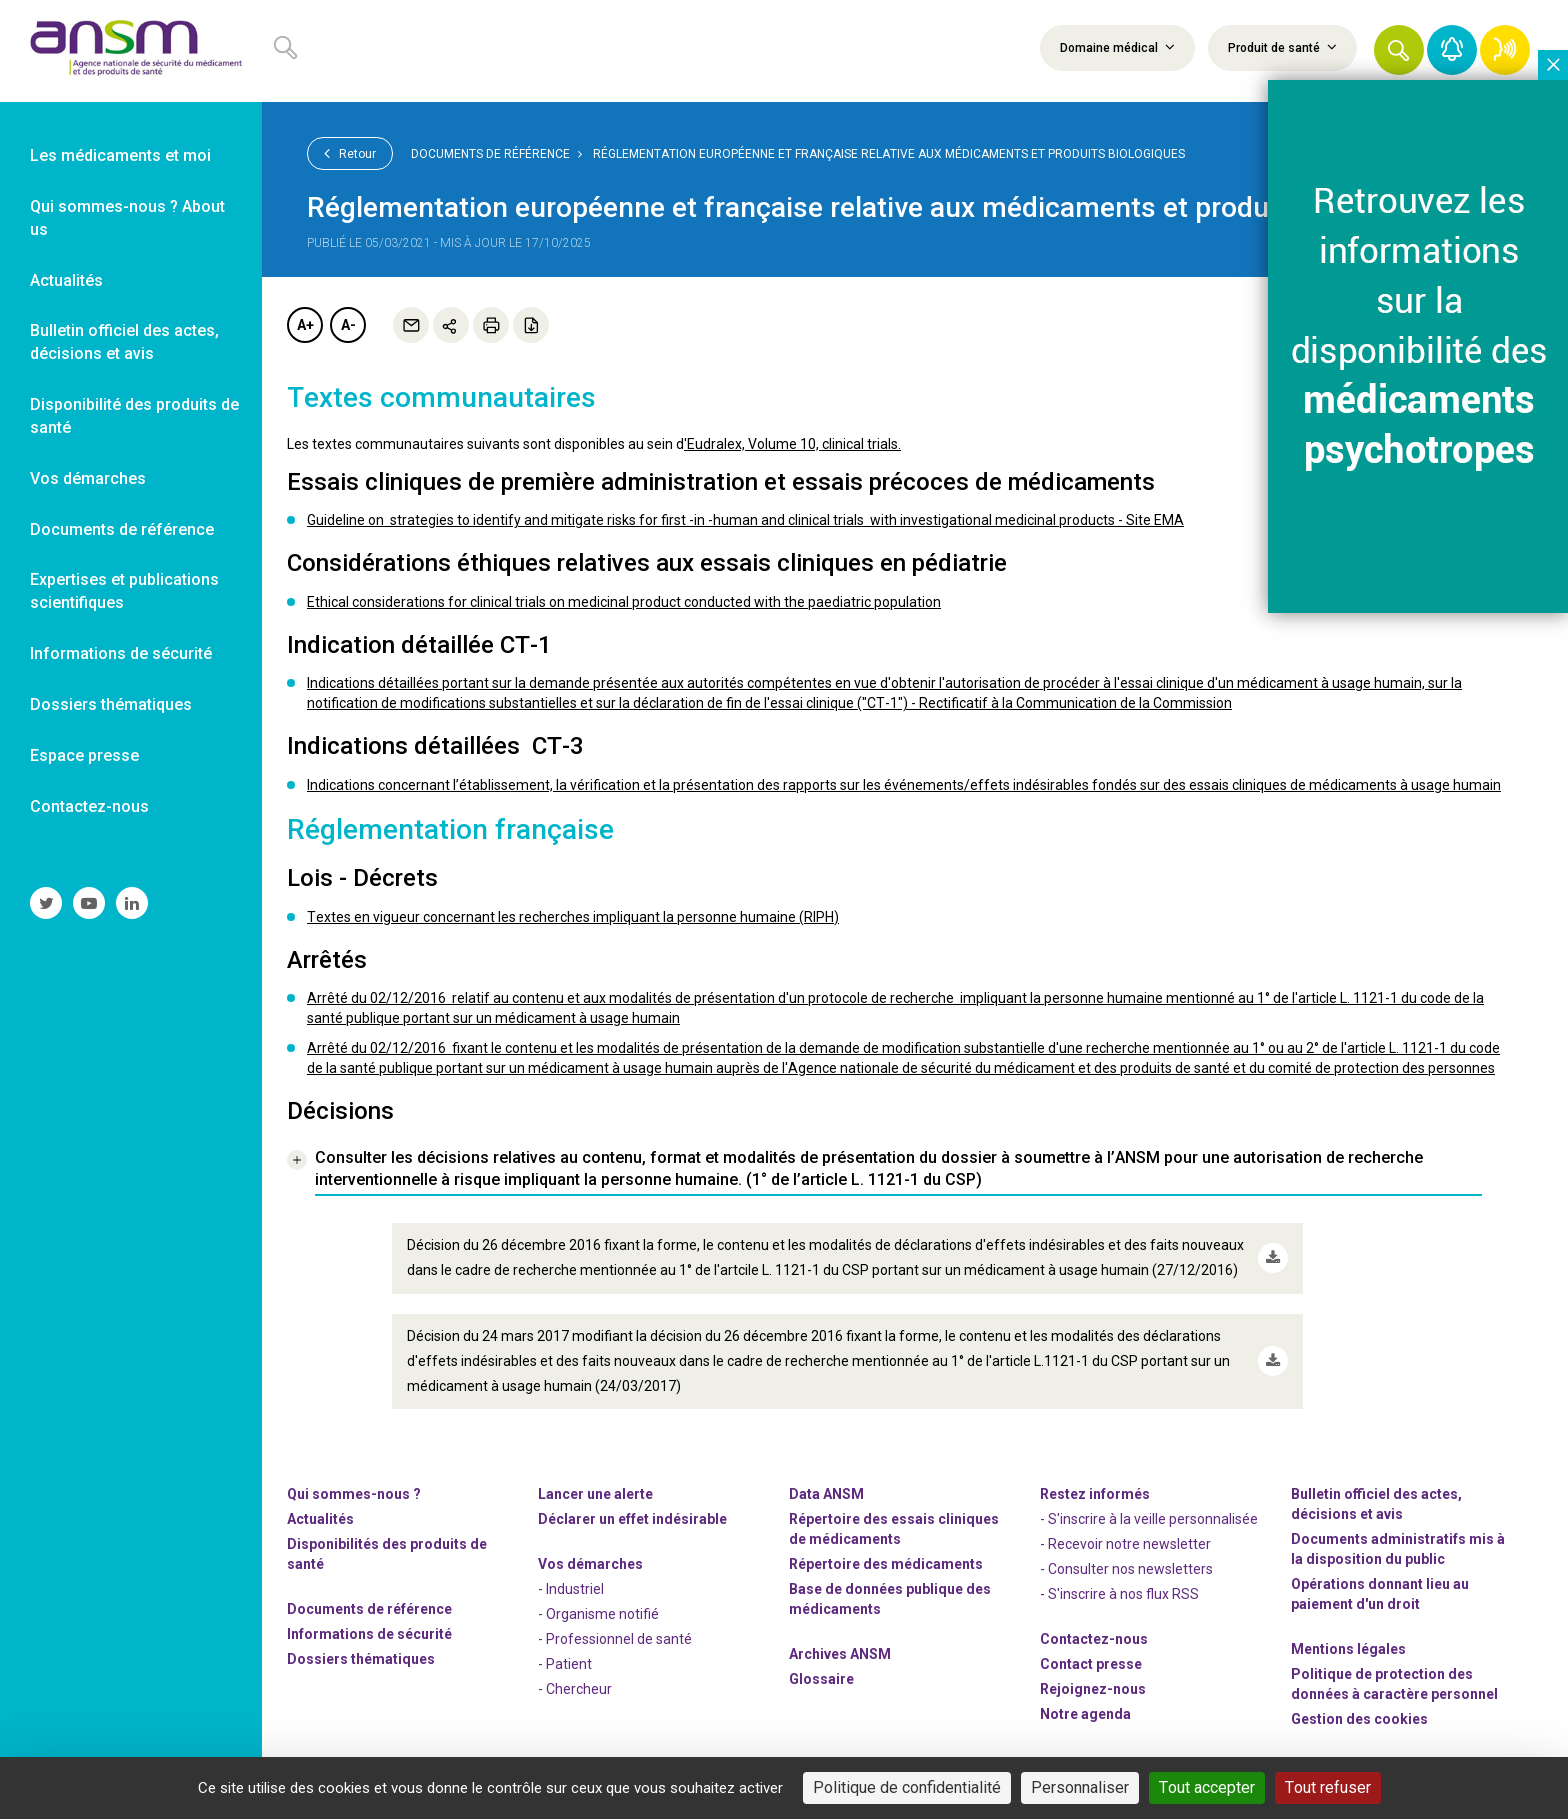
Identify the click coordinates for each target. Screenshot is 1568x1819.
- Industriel (571, 1589)
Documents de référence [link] (122, 529)
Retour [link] (350, 153)
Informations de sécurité (369, 1634)
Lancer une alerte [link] (595, 1494)
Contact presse (1091, 1664)
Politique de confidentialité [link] (907, 1787)
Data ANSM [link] (826, 1494)
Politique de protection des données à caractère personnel (1394, 1684)
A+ (305, 325)
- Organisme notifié (598, 1614)
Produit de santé (1282, 47)
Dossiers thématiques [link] (111, 704)
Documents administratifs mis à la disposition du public (1398, 1549)
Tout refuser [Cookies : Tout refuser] (1328, 1787)
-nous (1093, 1689)
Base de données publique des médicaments (890, 1599)
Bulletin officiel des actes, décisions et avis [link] (124, 342)
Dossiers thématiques (361, 1659)
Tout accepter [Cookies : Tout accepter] (1207, 1787)
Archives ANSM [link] (840, 1654)
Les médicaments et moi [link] (120, 155)
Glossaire (821, 1679)
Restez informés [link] (1095, 1494)
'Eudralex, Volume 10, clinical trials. (792, 444)
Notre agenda (1085, 1714)
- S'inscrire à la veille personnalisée (1149, 1519)
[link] (131, 51)
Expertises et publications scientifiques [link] (124, 591)
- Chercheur (575, 1689)
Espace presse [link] (84, 755)
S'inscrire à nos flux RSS (1123, 1594)
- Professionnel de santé (615, 1639)
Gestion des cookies (1359, 1719)
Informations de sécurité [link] (121, 653)
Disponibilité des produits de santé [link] (134, 416)
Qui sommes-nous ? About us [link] (127, 218)
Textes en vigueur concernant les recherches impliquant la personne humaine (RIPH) (573, 917)
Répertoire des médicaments (886, 1564)
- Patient (565, 1664)
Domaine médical (1117, 47)
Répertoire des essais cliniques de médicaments (894, 1529)
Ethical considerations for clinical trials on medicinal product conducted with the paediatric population (624, 602)
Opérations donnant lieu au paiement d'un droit (1380, 1594)
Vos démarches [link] (88, 478)
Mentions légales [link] (1348, 1649)
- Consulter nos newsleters (1126, 1569)
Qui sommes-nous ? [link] (354, 1494)
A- (348, 325)
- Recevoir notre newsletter (1125, 1544)
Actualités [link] (66, 280)
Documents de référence (490, 154)
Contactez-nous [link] (89, 806)
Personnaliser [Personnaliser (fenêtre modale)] (1080, 1787)
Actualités (320, 1519)
